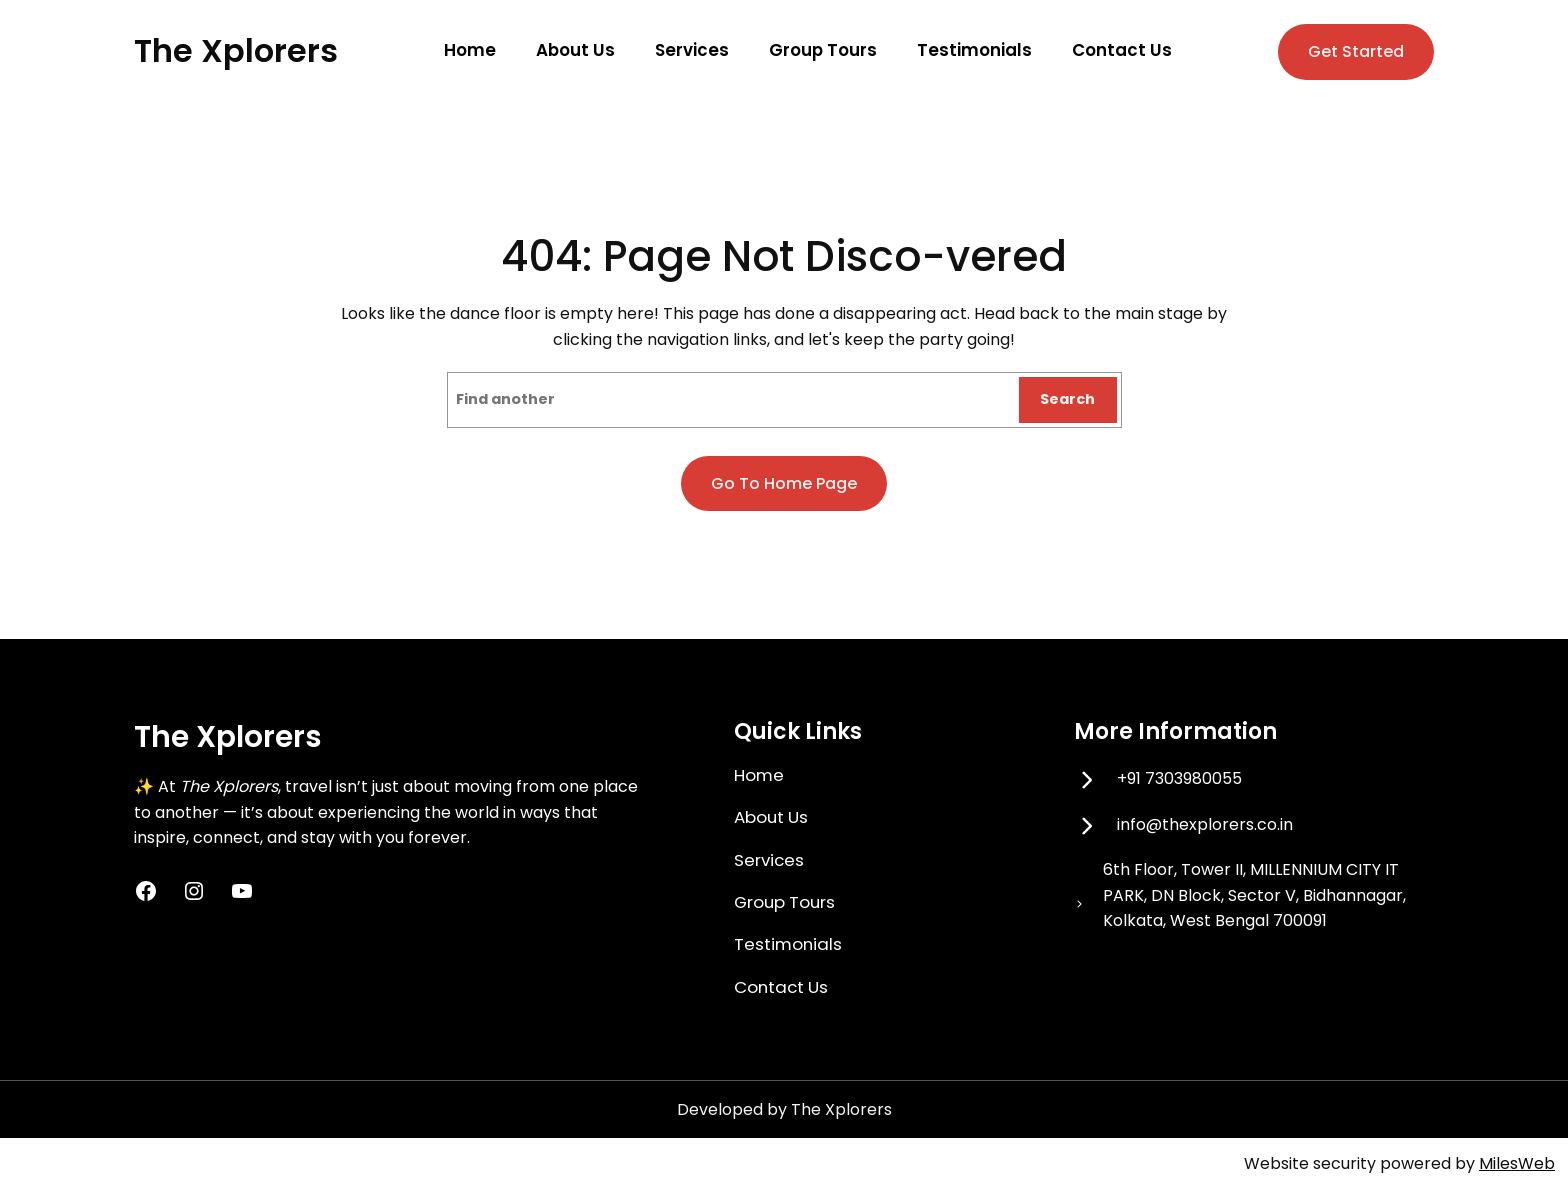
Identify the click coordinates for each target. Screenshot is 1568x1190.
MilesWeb (1517, 1163)
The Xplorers (236, 50)
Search (1067, 399)
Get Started (1356, 51)
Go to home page (784, 483)
